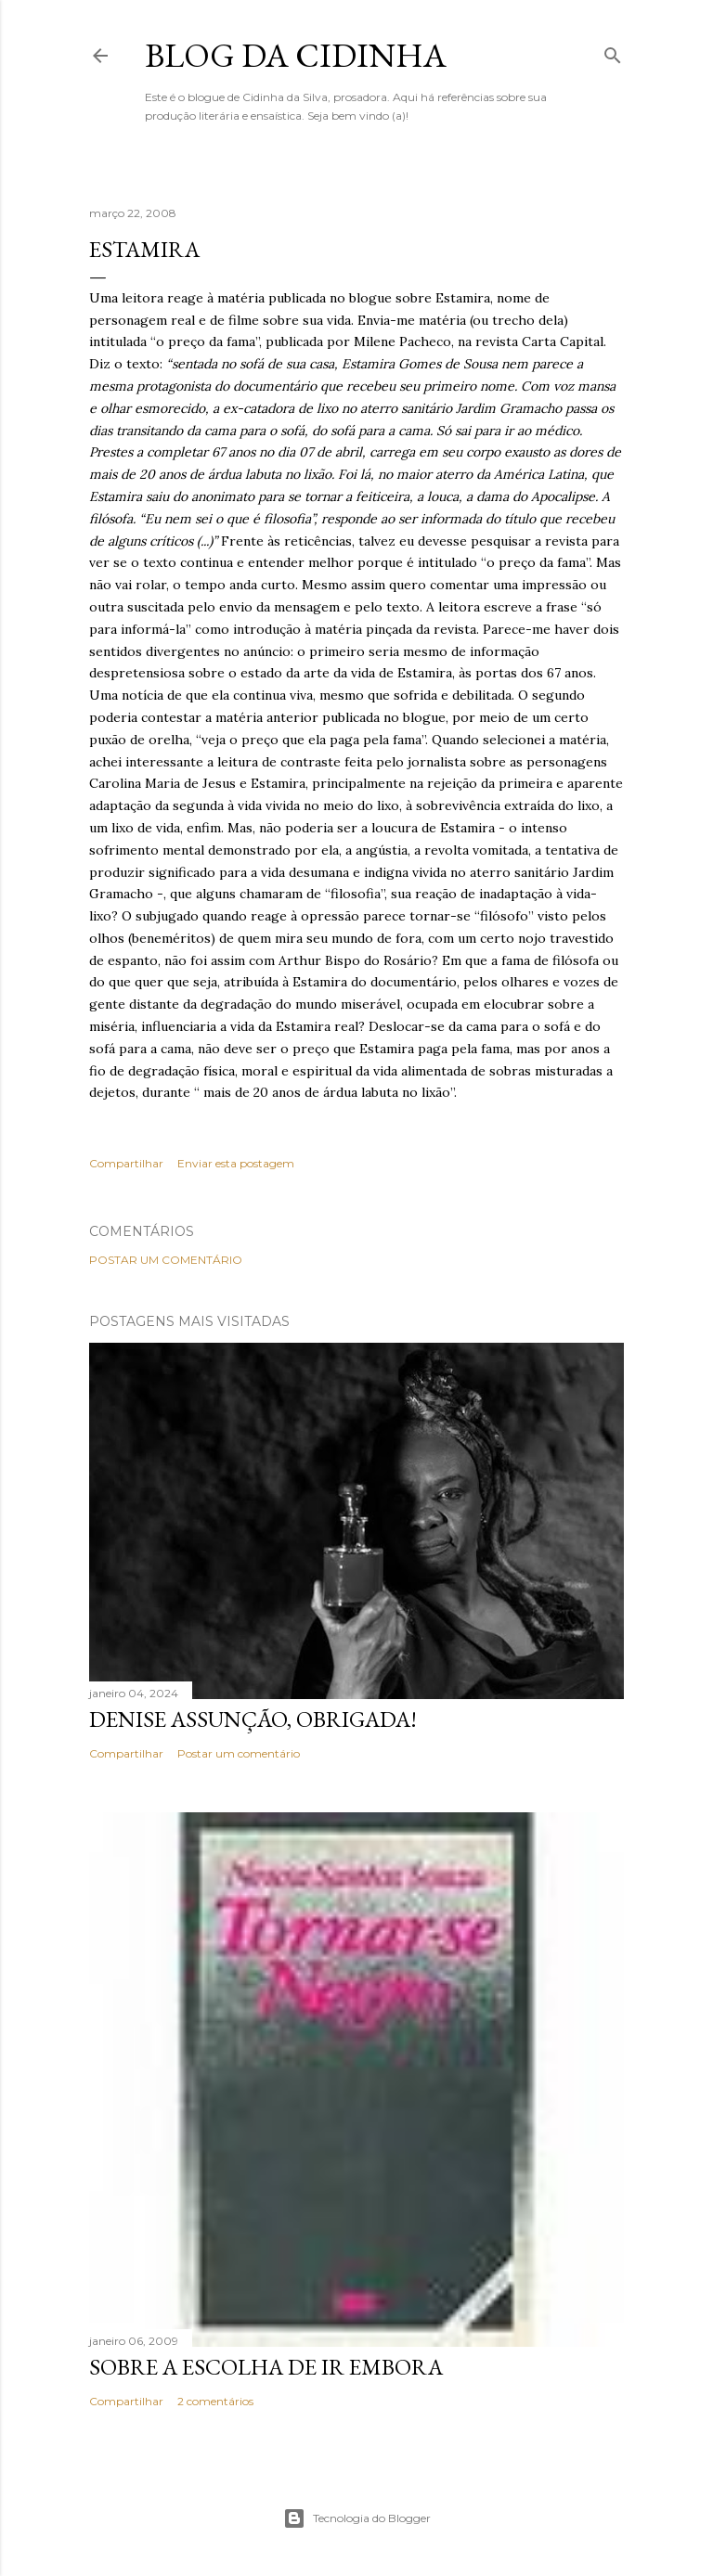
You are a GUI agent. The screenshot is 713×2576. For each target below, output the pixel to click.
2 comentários (215, 2401)
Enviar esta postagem (235, 1163)
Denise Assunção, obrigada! (253, 1719)
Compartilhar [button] (126, 1163)
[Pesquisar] (613, 51)
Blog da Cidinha (296, 55)
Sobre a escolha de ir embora (266, 2366)
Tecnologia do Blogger (357, 2518)
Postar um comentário (165, 1260)
